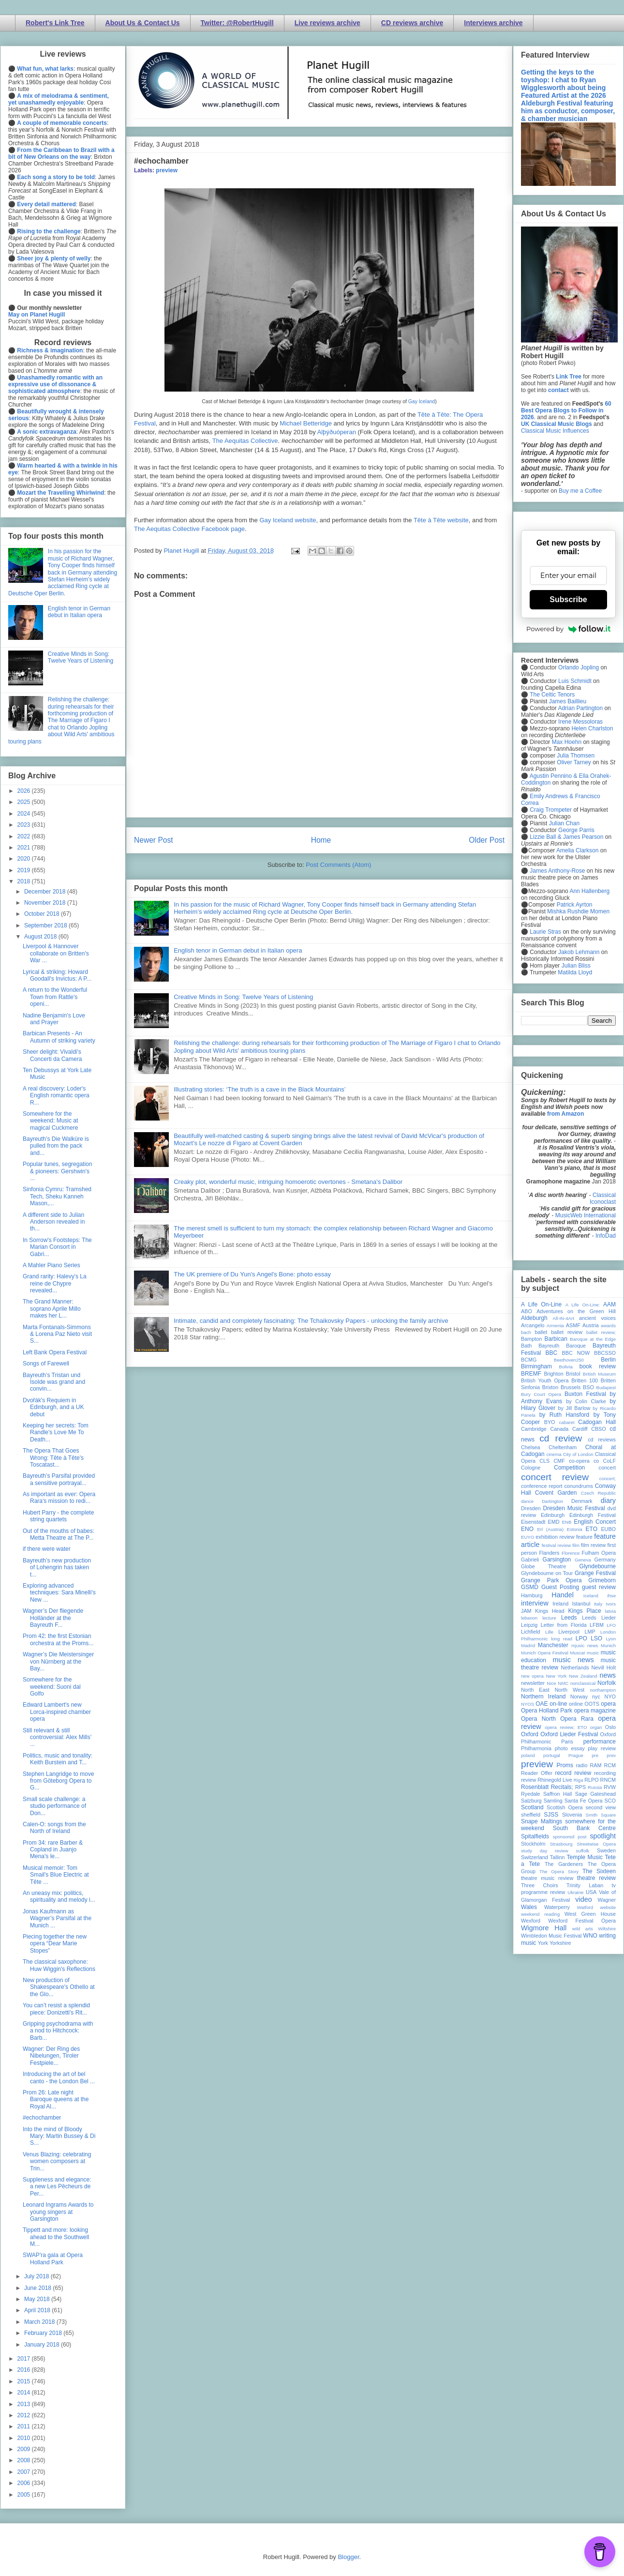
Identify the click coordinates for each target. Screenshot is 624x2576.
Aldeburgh (534, 1318)
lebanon (529, 1618)
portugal (551, 1755)
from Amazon (565, 1113)
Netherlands (575, 1667)
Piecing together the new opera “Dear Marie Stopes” (55, 1943)
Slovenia (572, 1815)
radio (581, 1765)
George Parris (576, 830)
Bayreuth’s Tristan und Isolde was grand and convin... (54, 1382)
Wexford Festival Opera (582, 1921)
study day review (544, 1850)
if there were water (47, 1549)
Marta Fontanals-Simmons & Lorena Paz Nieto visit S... (57, 1334)
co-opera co (584, 1461)
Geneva (583, 1559)
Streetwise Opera (596, 1844)
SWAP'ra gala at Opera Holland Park (53, 2258)
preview (167, 170)
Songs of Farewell (46, 1363)
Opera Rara (577, 1718)
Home (321, 840)
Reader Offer (536, 1773)
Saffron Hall (557, 1794)
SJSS (551, 1814)
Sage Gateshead (595, 1794)
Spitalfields (535, 1836)
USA (591, 1892)
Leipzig (529, 1625)
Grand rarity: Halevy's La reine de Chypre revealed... (55, 1283)
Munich (608, 1645)
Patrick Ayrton (575, 904)
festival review (556, 1545)
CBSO (598, 1429)
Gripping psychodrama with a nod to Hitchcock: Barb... (58, 2030)
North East (535, 1690)
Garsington (557, 1559)
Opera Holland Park (546, 1710)
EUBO (608, 1529)
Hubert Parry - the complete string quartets (58, 1516)
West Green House (590, 1914)
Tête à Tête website (441, 520)
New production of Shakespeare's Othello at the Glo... (59, 1987)
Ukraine (575, 1892)
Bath (526, 1346)
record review (573, 1773)
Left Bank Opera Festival (55, 1352)
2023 (24, 824)
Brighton (553, 1374)
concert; (607, 1478)
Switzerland (534, 1857)
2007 (24, 2472)
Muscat (577, 1652)
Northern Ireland (543, 1696)
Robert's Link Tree (55, 23)
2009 (24, 2449)
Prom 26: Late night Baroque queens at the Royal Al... (56, 2099)
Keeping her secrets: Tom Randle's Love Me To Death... (56, 1432)
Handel (562, 1595)
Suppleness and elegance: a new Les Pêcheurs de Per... (57, 2186)
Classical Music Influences (555, 430)
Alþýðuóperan (336, 432)
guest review (599, 1587)
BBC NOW (576, 1353)
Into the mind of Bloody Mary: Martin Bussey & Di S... (59, 2136)
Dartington (552, 1501)
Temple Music (585, 1857)
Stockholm (533, 1844)
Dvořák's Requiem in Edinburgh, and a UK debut (53, 1407)
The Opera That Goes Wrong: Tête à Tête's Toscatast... (53, 1457)
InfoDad (605, 1235)
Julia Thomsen (575, 755)
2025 (24, 802)
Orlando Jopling (578, 667)
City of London (578, 1454)
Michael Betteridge (306, 423)
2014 (24, 2392)
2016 (24, 2369)
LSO (596, 1638)
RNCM (608, 1780)
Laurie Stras (544, 931)
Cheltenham (563, 1447)
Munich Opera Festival (544, 1652)
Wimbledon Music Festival (551, 1936)
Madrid (528, 1645)
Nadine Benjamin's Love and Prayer (54, 1019)
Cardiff (580, 1429)
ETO (591, 1529)
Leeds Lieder (599, 1618)
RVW (610, 1787)
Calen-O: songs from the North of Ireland (54, 1827)
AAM (609, 1304)
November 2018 (45, 902)
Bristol (573, 1374)
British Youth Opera (544, 1380)
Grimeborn (602, 1580)
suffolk (583, 1850)
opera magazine (595, 1710)
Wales (529, 1907)
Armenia (555, 1325)
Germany (605, 1559)
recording (605, 1773)
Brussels (570, 1387)
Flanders (549, 1553)
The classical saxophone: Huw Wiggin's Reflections (59, 1965)
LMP (589, 1632)
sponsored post (570, 1836)
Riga (578, 1780)
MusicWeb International (585, 1215)
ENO (527, 1529)
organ (596, 1727)
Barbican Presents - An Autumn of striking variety (59, 1037)
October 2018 (42, 913)
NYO (610, 1696)
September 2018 (46, 925)
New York (556, 1676)
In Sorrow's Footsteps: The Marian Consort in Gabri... (57, 1247)
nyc (596, 1696)
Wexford (530, 1921)
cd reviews (602, 1439)
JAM (526, 1611)
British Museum (599, 1374)
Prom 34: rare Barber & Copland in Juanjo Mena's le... (53, 1849)
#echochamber (42, 2117)
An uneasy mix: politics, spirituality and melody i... (59, 1896)
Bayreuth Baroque (562, 1346)
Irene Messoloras (580, 721)
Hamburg (531, 1595)
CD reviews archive (412, 23)
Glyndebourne (597, 1566)
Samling (553, 1800)
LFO (611, 1625)
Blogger (348, 2557)
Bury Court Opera (541, 1394)
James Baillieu (567, 701)
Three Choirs (539, 1885)
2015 (24, 2381)
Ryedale (530, 1794)
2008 (24, 2460)
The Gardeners (564, 1864)
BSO (588, 1387)
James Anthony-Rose (557, 870)
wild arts (582, 1928)
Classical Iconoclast (603, 1198)
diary (608, 1500)
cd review (560, 1438)
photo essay (570, 1748)
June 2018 (38, 2288)
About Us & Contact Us (142, 23)
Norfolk (606, 1683)
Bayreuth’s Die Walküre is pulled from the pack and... (56, 1146)
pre (595, 1755)
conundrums (578, 1486)
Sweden (606, 1850)
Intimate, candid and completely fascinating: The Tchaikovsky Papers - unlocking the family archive (311, 1320)
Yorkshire (560, 1943)
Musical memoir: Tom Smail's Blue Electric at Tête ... (56, 1874)
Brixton (550, 1387)
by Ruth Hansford (564, 1414)
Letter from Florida (564, 1625)
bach (526, 1332)
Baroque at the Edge (593, 1339)
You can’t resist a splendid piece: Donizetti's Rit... (56, 2008)
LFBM (597, 1625)
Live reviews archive (327, 23)
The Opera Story (559, 1871)
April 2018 (38, 2310)
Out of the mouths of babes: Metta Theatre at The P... (58, 1534)
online (576, 1704)
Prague (575, 1755)
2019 (24, 870)
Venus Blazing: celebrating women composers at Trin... (57, 2161)
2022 (24, 836)
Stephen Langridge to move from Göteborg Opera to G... (58, 1781)
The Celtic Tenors (552, 694)
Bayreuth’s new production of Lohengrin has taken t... (57, 1567)
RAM (595, 1765)
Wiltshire (607, 1928)
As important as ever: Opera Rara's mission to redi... (59, 1497)
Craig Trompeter (551, 809)
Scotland (532, 1807)
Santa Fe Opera (584, 1800)
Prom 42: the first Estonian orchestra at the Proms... (58, 1639)
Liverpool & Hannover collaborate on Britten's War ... (56, 953)
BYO (549, 1422)
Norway (579, 1696)
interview (535, 1603)
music (593, 1652)
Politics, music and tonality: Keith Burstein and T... (57, 1759)
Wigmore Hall (543, 1928)
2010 (24, 2438)
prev (611, 1755)
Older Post (487, 840)
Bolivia (566, 1366)
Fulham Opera (599, 1553)
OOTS (591, 1704)
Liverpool (568, 1632)
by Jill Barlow (574, 1408)
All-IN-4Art (563, 1318)
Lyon (611, 1638)
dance (527, 1501)
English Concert (595, 1521)
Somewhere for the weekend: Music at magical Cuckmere (50, 1120)
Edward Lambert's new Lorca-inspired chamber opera (57, 1711)
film (575, 1545)
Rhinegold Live (554, 1780)
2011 (24, 2426)
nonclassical (582, 1683)
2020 (24, 858)
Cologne (530, 1467)
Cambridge (534, 1429)
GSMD (529, 1587)
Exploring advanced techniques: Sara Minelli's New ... (59, 1592)
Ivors (611, 1603)
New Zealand (583, 1676)
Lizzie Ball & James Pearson (566, 836)
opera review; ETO (566, 1727)
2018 (24, 881)
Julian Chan (564, 823)
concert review (555, 1477)
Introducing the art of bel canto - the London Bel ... (59, 2077)
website (608, 1907)
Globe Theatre (543, 1566)
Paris (567, 1741)
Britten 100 (584, 1380)
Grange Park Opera (551, 1580)
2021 (24, 847)
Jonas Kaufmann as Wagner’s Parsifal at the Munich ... (57, 1918)
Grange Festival (595, 1573)
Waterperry (557, 1907)
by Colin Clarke (586, 1401)
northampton (603, 1690)
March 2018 (40, 2321)
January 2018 (42, 2344)
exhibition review (554, 1537)
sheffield (530, 1815)
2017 (24, 2358)
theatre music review (547, 1878)
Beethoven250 (569, 1360)
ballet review (566, 1332)
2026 (24, 791)
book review (597, 1366)
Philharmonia (536, 1748)
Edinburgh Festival (592, 1515)
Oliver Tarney (574, 762)
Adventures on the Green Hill (576, 1311)
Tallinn (557, 1857)
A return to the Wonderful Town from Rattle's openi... (55, 996)
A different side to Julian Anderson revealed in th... (54, 1222)
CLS (544, 1461)
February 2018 (43, 2333)
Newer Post (153, 840)
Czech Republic (598, 1493)
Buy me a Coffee (580, 490)
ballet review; (601, 1332)
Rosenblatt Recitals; (547, 1787)
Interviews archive (493, 23)
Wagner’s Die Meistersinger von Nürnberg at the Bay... (58, 1661)
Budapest (606, 1387)
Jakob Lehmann (578, 952)
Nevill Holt (604, 1667)
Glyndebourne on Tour (547, 1573)
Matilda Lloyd (575, 972)
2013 (24, 2404)
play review (602, 1748)
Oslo (610, 1727)
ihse (611, 1595)
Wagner (607, 1900)
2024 (24, 813)
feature (584, 1537)
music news (573, 1660)
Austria (590, 1325)
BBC (552, 1352)
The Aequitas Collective (245, 440)
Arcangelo (533, 1325)
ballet (541, 1332)
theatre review (596, 1878)
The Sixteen (599, 1871)
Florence (570, 1553)
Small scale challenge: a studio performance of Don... (54, 1806)
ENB (567, 1522)
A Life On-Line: (582, 1304)
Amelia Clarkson (577, 850)
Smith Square (601, 1815)
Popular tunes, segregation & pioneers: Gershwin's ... (57, 1171)
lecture (549, 1618)
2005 (24, 2494)
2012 (24, 2415)
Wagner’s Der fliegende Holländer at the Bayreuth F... (53, 1617)
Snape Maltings (541, 1821)
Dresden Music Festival (574, 1508)
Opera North (538, 1718)
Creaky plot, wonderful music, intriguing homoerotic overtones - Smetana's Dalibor (288, 1181)
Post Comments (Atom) (338, 864)
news (607, 1675)
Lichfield (530, 1632)
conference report (542, 1486)
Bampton (531, 1339)
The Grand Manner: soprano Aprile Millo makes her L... (52, 1308)
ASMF (573, 1325)
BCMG (528, 1360)
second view (601, 1807)
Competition (569, 1467)
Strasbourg (561, 1844)
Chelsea (530, 1447)
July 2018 (37, 2276)
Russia (595, 1787)
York (543, 1943)
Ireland (560, 1603)
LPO (581, 1638)
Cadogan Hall (597, 1422)
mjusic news (584, 1645)
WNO (590, 1935)
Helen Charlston (592, 728)
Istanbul (581, 1603)
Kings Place (584, 1610)
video (583, 1899)
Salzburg (531, 1800)
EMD (554, 1522)
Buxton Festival (585, 1394)
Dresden (531, 1508)
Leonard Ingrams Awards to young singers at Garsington (58, 2211)
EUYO (527, 1537)
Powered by (568, 629)
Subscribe (568, 599)
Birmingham (536, 1366)
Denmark (582, 1501)
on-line (558, 1703)
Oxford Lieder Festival (569, 1734)
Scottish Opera (564, 1807)
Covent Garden (556, 1492)
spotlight (603, 1836)
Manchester (553, 1645)
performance (599, 1741)
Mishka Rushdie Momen (578, 911)
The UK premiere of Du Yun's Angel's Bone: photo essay (252, 1274)
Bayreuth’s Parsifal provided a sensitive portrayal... (59, 1479)
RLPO (591, 1780)
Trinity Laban (584, 1885)
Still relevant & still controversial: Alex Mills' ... (57, 1737)
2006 (24, 2483)
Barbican (555, 1338)
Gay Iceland (421, 401)
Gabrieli (530, 1559)
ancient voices (597, 1318)
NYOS (527, 1704)
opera (608, 1703)
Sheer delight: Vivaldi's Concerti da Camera (52, 1055)
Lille (549, 1632)
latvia (610, 1611)
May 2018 (37, 2299)
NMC (563, 1683)
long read (561, 1638)
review (528, 1780)
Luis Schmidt (575, 681)
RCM (610, 1765)
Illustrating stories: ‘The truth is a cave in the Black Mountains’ (260, 1089)
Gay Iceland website (287, 520)
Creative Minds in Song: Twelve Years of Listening (243, 996)
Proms (564, 1765)
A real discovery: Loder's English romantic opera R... (56, 1095)
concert (607, 1467)
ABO (526, 1311)
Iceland (590, 1595)
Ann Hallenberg (589, 891)
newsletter (533, 1683)
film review (593, 1545)
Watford (585, 1907)
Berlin (608, 1359)
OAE (541, 1703)
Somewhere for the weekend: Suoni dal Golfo (52, 1686)
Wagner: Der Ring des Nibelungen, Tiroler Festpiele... (51, 2056)
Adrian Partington (580, 708)
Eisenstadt (533, 1522)
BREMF (531, 1373)
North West (570, 1690)
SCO (610, 1800)
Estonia (574, 1529)
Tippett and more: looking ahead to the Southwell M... (56, 2237)
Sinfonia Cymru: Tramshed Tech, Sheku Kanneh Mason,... (57, 1196)
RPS (580, 1787)
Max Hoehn (566, 742)
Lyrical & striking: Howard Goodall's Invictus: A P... (57, 975)
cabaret (567, 1422)
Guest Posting (560, 1587)
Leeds (569, 1617)
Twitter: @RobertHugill (237, 23)
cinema (554, 1454)
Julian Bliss (576, 965)
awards (608, 1325)
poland (528, 1755)
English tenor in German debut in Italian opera (238, 950)
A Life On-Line (541, 1304)
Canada (559, 1429)
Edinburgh (553, 1515)
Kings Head (550, 1611)
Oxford (529, 1734)
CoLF (609, 1461)
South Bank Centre (584, 1828)
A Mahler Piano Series (51, 1265)
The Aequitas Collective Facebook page (189, 528)
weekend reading (540, 1914)
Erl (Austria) (550, 1529)
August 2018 (41, 936)
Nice (551, 1683)
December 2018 (45, 891)
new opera (532, 1676)
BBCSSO (605, 1353)
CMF (559, 1461)
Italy (598, 1603)
